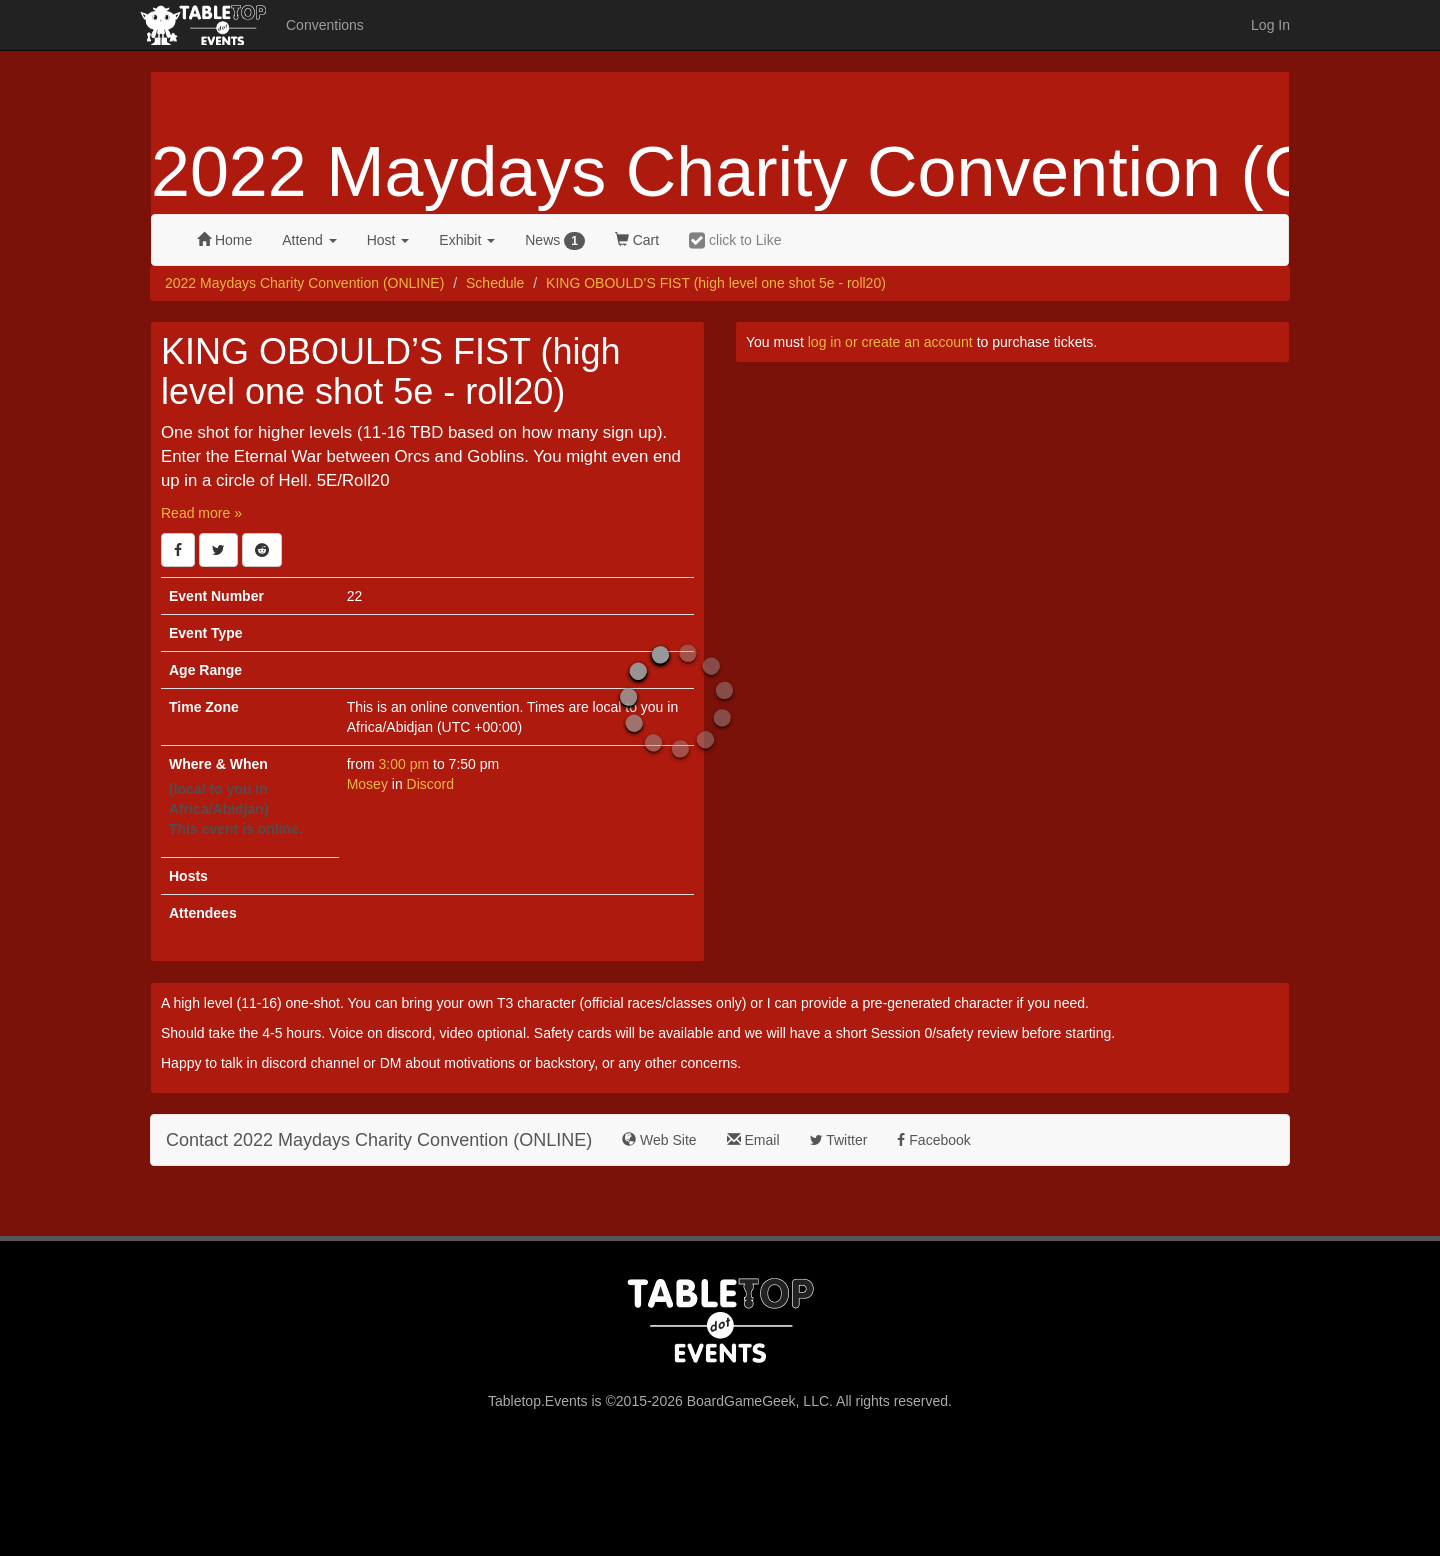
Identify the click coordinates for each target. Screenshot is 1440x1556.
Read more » (201, 513)
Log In (1270, 25)
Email (753, 1140)
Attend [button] (309, 240)
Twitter (839, 1140)
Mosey (367, 784)
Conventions (325, 25)
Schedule (495, 283)
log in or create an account (890, 342)
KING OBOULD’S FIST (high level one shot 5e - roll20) (716, 283)
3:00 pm (406, 764)
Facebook (933, 1140)
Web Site (659, 1140)
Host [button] (388, 240)
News (555, 241)
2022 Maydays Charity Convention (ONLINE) (304, 283)
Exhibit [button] (467, 240)
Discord (430, 784)
